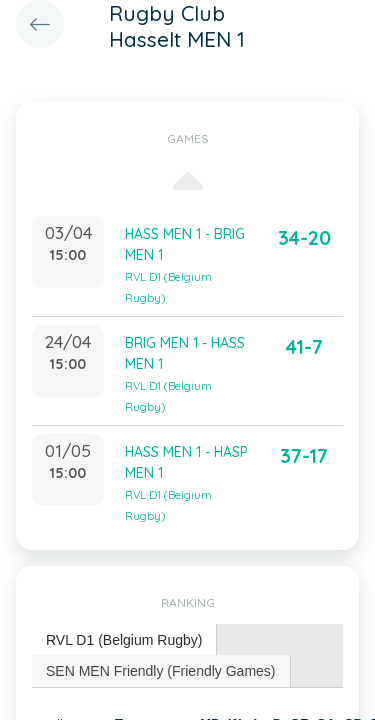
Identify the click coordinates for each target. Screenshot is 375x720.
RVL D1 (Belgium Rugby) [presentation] (124, 640)
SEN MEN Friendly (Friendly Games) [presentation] (161, 671)
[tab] (124, 640)
